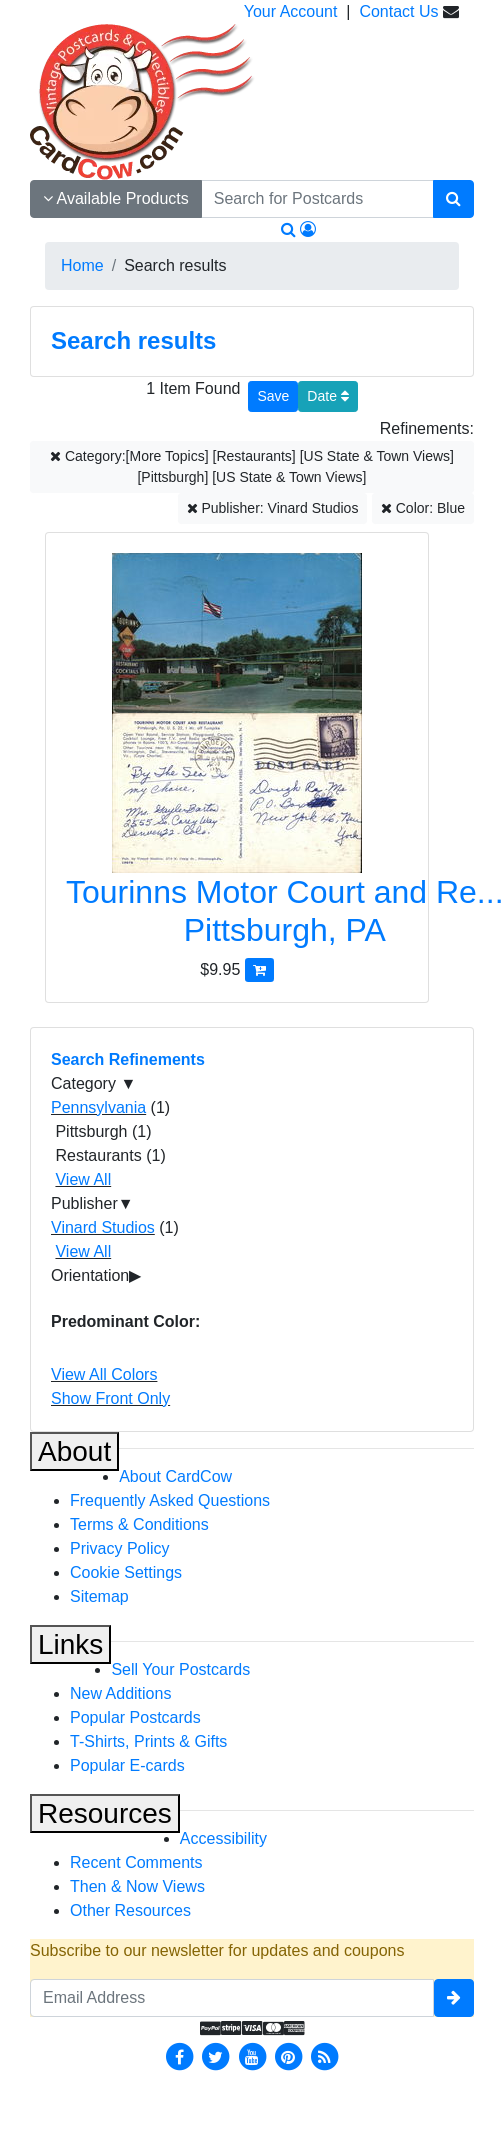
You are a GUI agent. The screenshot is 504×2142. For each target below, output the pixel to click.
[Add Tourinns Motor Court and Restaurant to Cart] (259, 969)
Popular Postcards (135, 1717)
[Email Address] (232, 1998)
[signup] (454, 1998)
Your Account (291, 11)
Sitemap (99, 1596)
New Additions (120, 1693)
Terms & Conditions (139, 1524)
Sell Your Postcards (180, 1669)
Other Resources (130, 1910)
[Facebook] (179, 2055)
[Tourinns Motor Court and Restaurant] (237, 755)
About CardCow (175, 1476)
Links (70, 1644)
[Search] (453, 199)
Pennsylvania (98, 1107)
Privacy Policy (120, 1548)
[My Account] (308, 229)
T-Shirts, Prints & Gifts (148, 1741)
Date (327, 396)
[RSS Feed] (325, 2055)
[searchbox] (317, 199)
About (74, 1451)
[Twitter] (216, 2055)
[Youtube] (252, 2055)
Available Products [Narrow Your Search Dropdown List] (116, 198)
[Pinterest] (288, 2055)
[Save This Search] (273, 396)
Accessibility (223, 1838)
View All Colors (104, 1374)
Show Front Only (110, 1398)
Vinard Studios (103, 1227)
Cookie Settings (126, 1572)
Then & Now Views (137, 1886)
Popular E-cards (127, 1765)
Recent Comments (136, 1862)
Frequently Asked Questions (170, 1500)
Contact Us (398, 11)
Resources (105, 1813)
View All (83, 1179)
